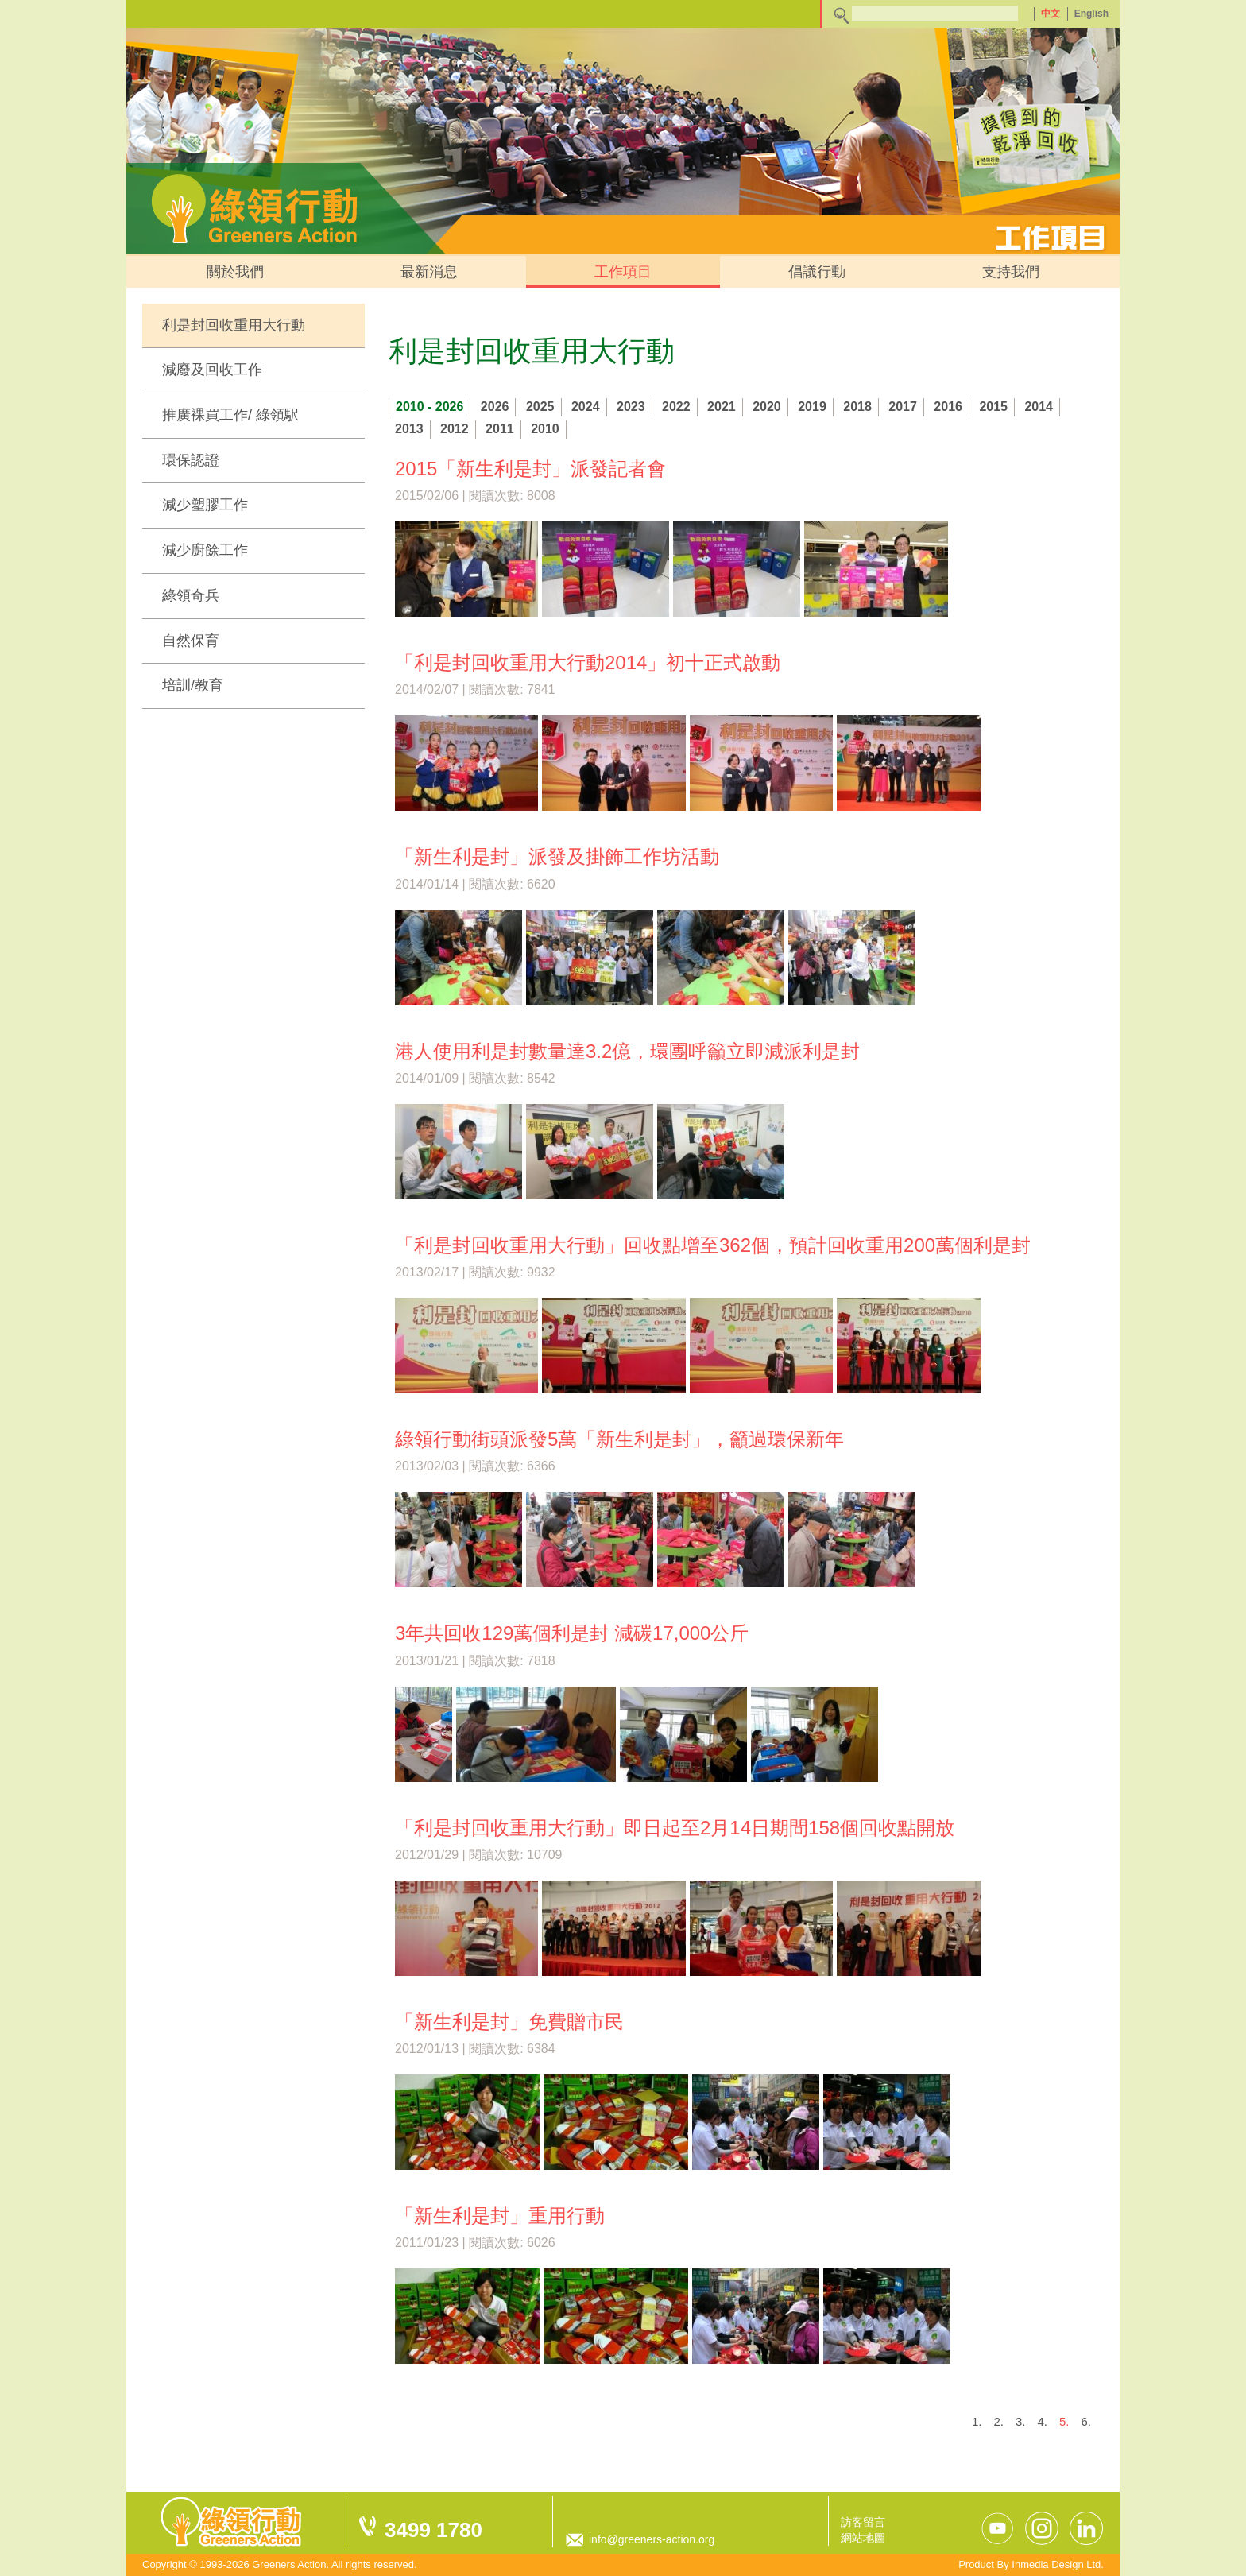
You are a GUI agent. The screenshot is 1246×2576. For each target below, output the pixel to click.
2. (998, 2421)
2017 (902, 406)
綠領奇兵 (190, 595)
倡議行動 (817, 272)
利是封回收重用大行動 (233, 325)
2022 (676, 406)
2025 (540, 406)
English (1091, 13)
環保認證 (190, 460)
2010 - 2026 (429, 406)
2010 (545, 429)
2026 (495, 406)
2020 (767, 406)
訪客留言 (863, 2522)
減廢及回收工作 (212, 370)
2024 (585, 406)
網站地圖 (863, 2537)
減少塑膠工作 (205, 505)
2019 (812, 406)
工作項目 (623, 272)
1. (977, 2421)
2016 (948, 406)
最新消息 (429, 272)
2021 (721, 406)
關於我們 (235, 272)
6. (1086, 2421)
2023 (631, 406)
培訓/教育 (192, 685)
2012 (454, 429)
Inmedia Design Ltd (1056, 2564)
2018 (857, 406)
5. (1064, 2421)
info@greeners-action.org (651, 2539)
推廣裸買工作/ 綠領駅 (230, 415)
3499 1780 (433, 2530)
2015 (993, 406)
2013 (409, 429)
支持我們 (1010, 272)
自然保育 (190, 641)
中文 (1050, 13)
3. (1021, 2421)
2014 (1038, 406)
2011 (500, 429)
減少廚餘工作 (205, 550)
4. (1042, 2421)
